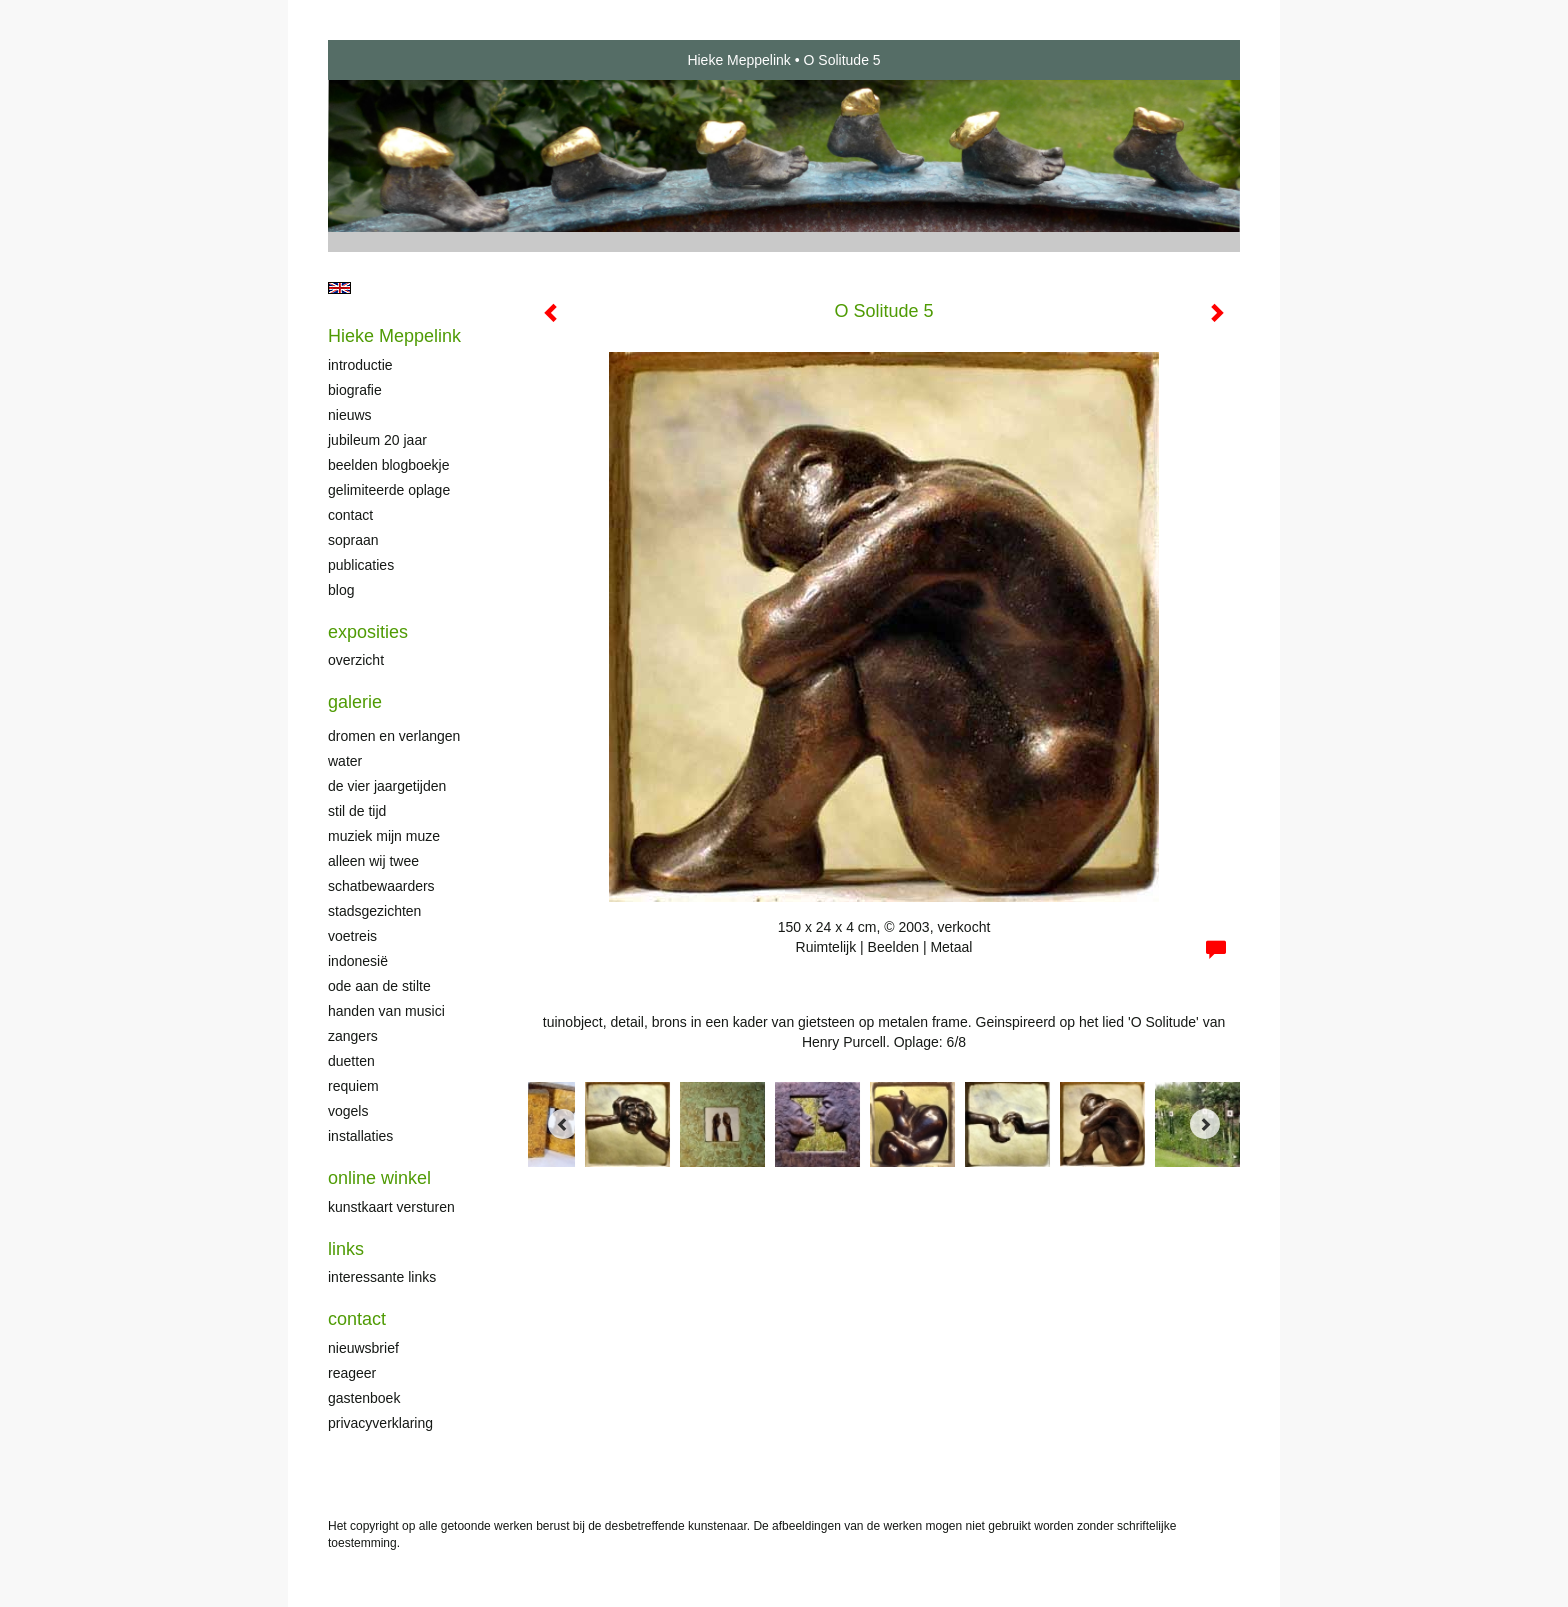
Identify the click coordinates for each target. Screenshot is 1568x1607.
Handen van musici (386, 1011)
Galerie (355, 702)
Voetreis (352, 936)
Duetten (351, 1061)
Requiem (353, 1086)
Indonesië (358, 961)
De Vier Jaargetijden (387, 786)
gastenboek (364, 1398)
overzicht (356, 660)
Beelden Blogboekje (388, 465)
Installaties (360, 1136)
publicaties (361, 565)
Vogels (348, 1111)
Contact (350, 515)
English (339, 288)
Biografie (355, 390)
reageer (352, 1373)
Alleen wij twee (373, 861)
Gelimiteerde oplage (389, 490)
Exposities (368, 632)
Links (346, 1249)
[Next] (1205, 1124)
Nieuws (350, 415)
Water (345, 761)
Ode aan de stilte (379, 986)
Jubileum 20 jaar (377, 440)
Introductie (360, 365)
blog (341, 590)
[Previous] (563, 1124)
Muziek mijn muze (384, 836)
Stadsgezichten (374, 911)
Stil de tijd (357, 811)
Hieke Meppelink (739, 60)
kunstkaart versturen (391, 1207)
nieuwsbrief (363, 1348)
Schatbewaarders (381, 886)
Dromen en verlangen (394, 736)
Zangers (353, 1036)
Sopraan (353, 540)
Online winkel (379, 1178)
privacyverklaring (380, 1423)
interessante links (382, 1277)
